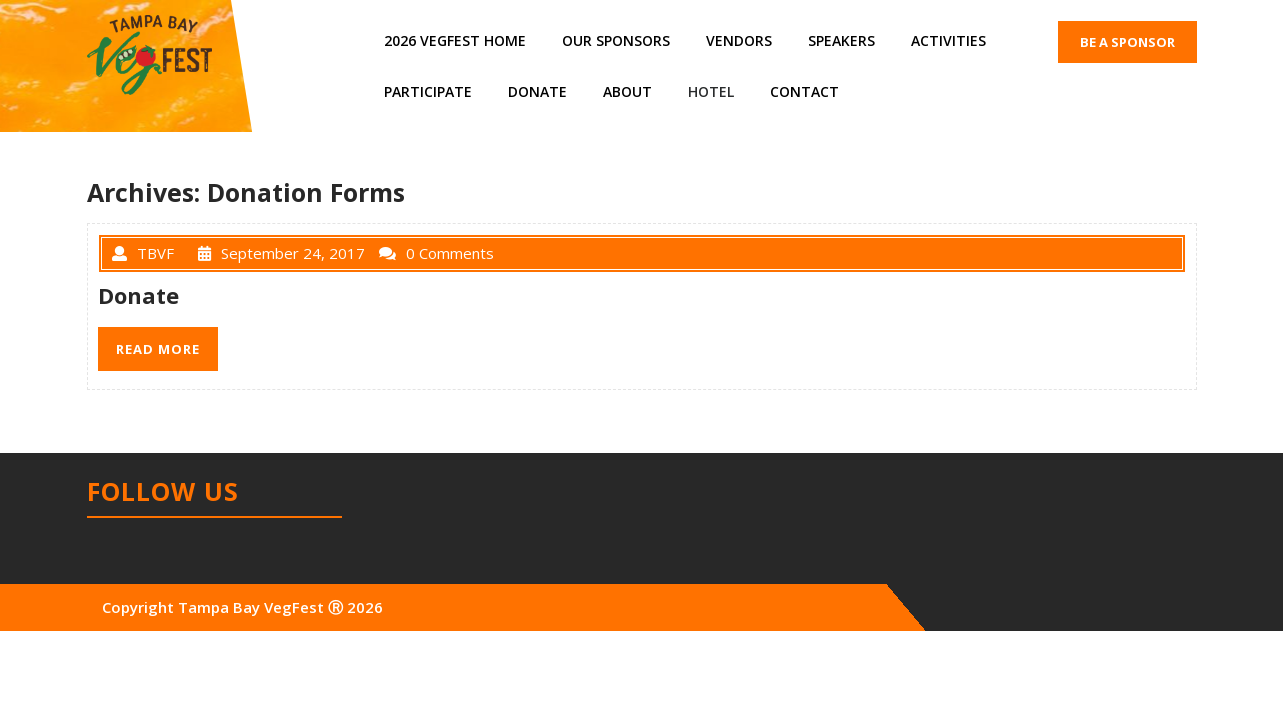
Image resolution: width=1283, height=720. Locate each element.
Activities (948, 40)
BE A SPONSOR (1127, 42)
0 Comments (436, 253)
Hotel (711, 91)
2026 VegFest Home (455, 40)
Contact (804, 91)
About (627, 91)
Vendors (739, 40)
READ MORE (158, 349)
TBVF (143, 253)
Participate (428, 91)
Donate (537, 91)
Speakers (841, 40)
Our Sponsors (616, 40)
